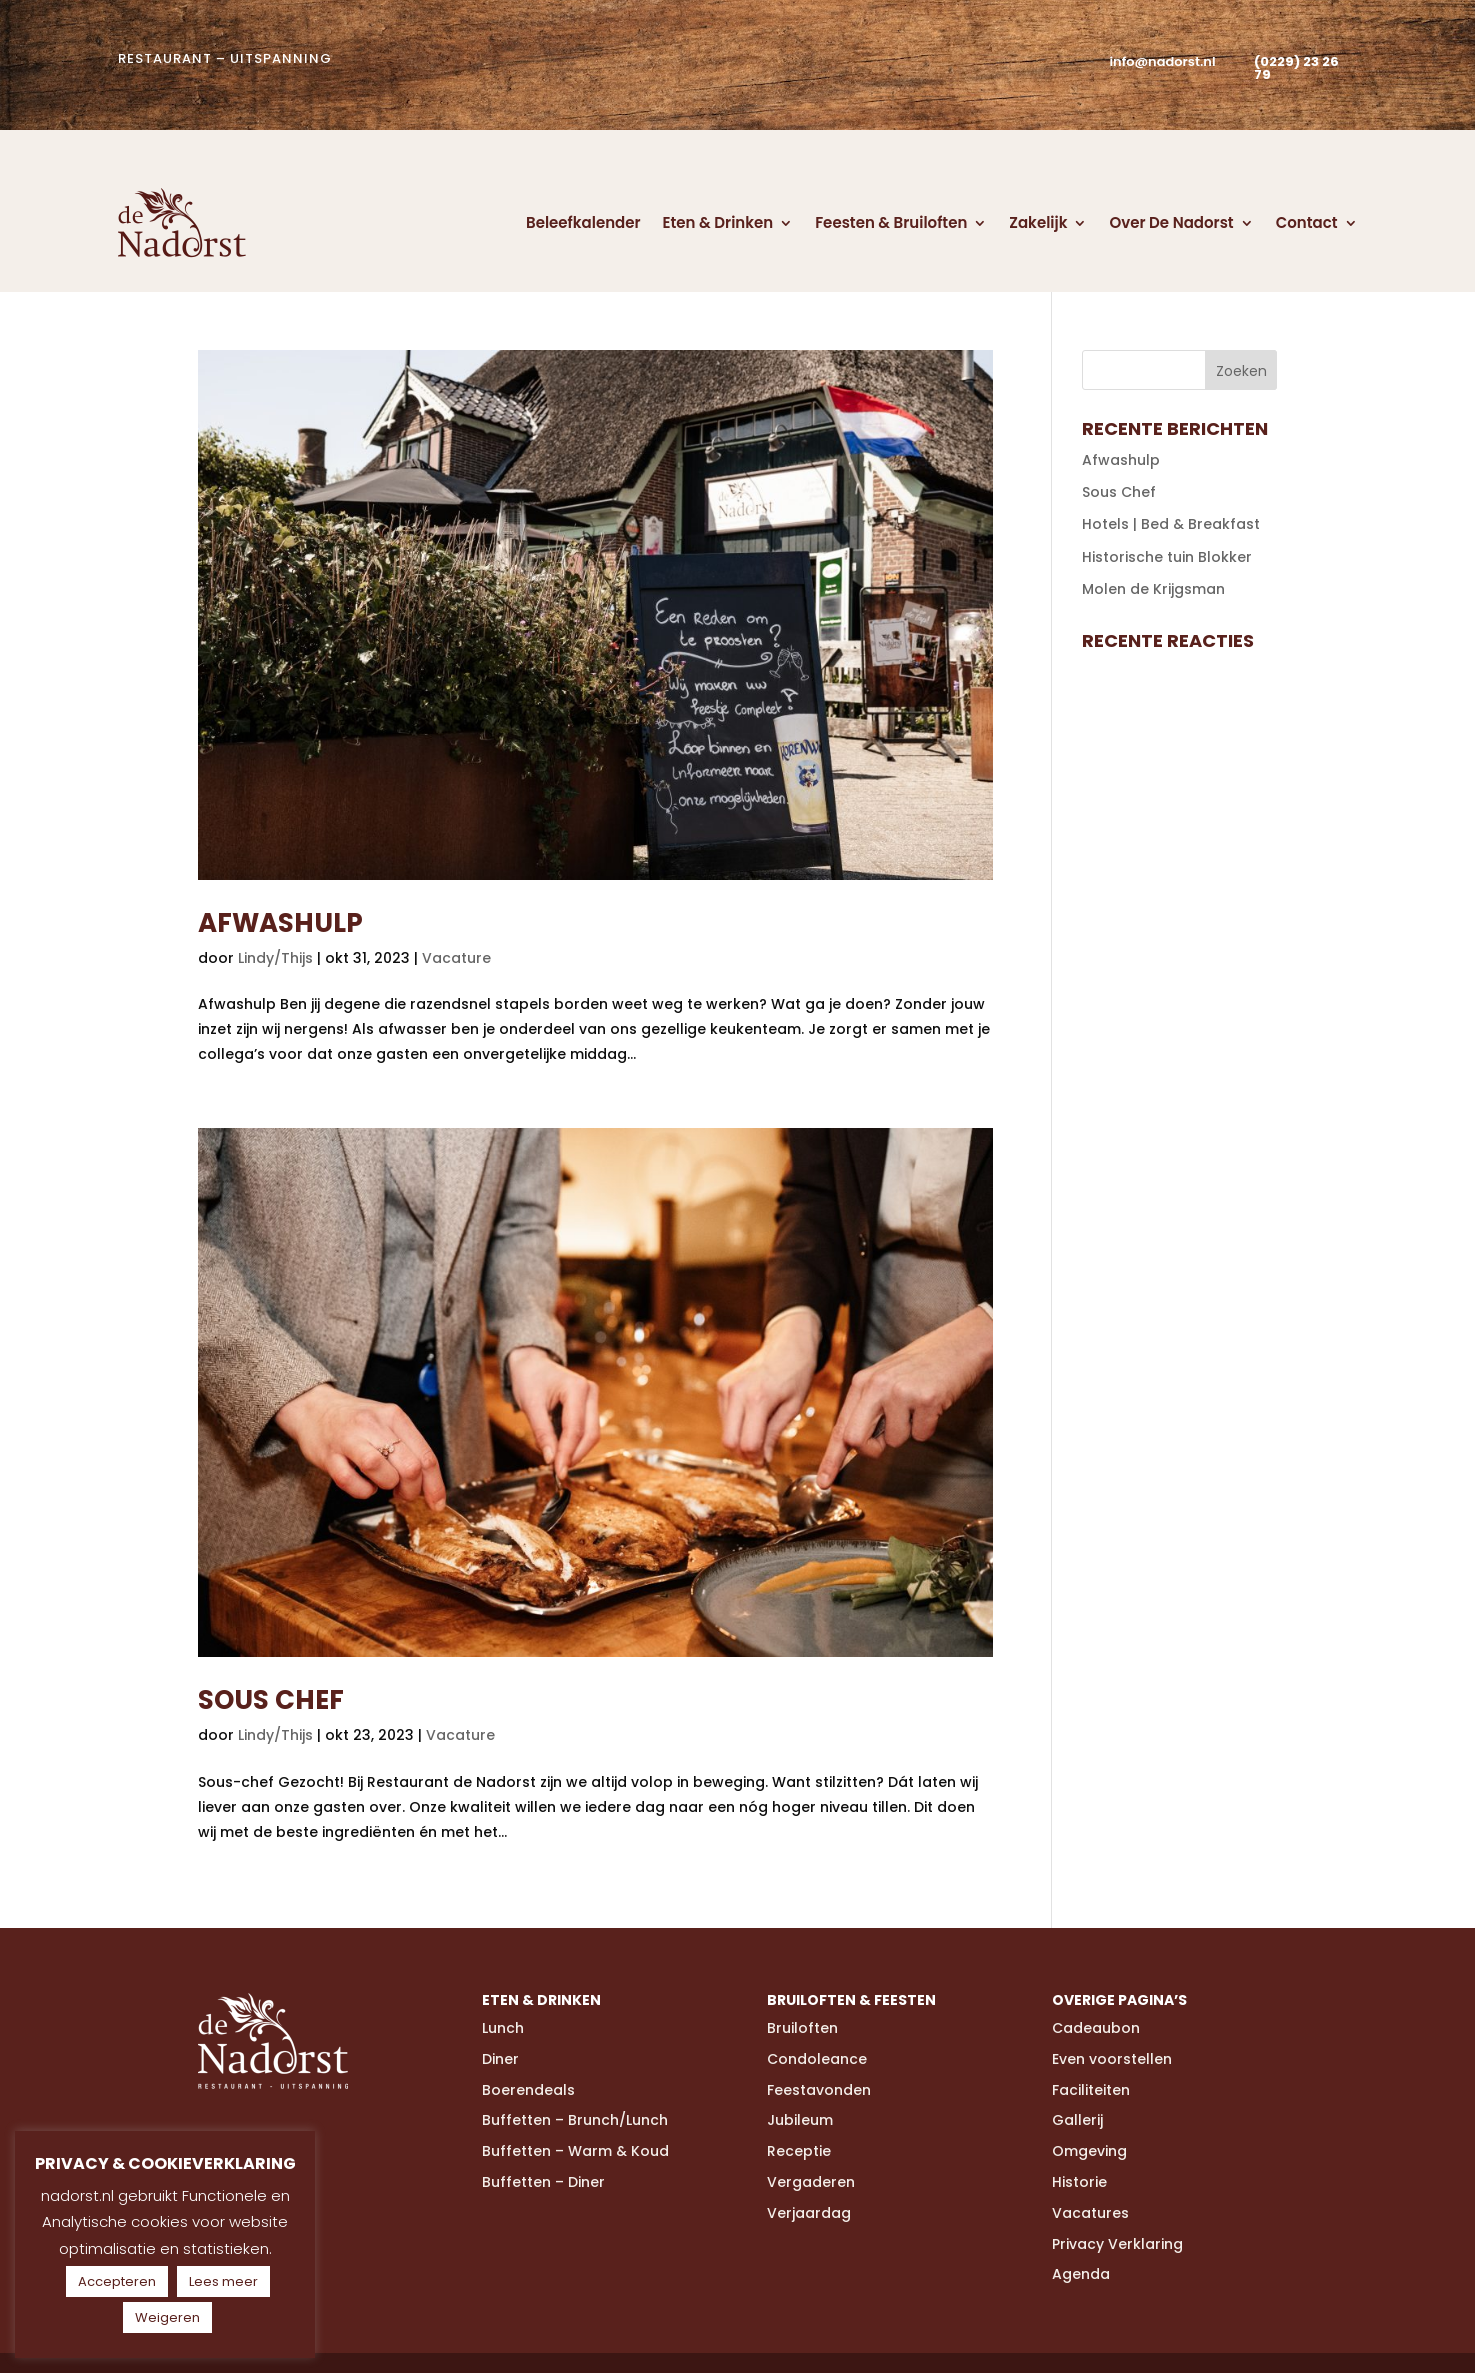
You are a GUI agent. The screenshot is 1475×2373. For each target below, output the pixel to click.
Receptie (799, 2151)
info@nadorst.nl (1162, 61)
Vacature (456, 958)
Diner (500, 2059)
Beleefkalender (583, 222)
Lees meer (223, 2281)
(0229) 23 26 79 (1296, 68)
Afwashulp (280, 923)
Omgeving (1089, 2151)
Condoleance (817, 2059)
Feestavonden (819, 2090)
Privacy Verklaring (1117, 2244)
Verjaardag (809, 2213)
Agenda (1081, 2274)
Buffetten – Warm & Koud (575, 2151)
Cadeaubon (1096, 2028)
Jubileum (800, 2120)
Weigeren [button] (167, 2317)
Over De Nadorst (1171, 222)
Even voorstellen (1112, 2059)
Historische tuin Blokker (1167, 557)
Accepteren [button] (117, 2281)
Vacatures (1090, 2213)
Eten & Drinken (718, 222)
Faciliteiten (1091, 2090)
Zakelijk (1038, 222)
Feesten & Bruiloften (891, 222)
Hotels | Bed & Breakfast (1171, 524)
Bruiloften (802, 2028)
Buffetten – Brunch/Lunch (575, 2120)
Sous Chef (271, 1700)
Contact (1307, 222)
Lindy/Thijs (275, 958)
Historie (1079, 2182)
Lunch (503, 2028)
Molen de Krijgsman (1153, 589)
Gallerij (1077, 2120)
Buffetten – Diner (543, 2182)
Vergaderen (811, 2182)
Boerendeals (528, 2090)
